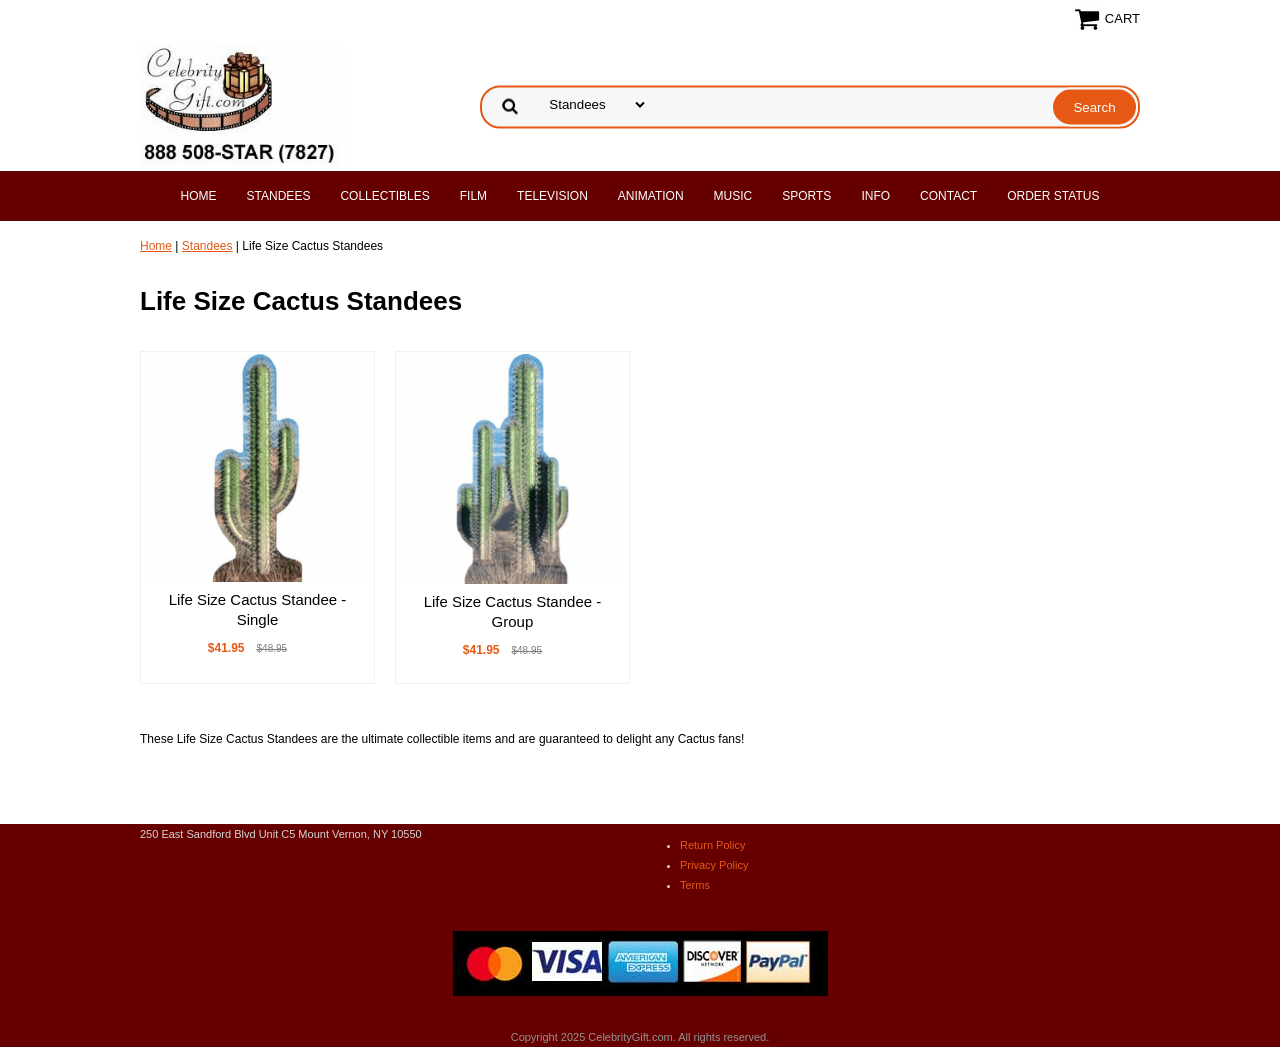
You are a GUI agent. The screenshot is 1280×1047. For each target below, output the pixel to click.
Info (875, 196)
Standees (279, 196)
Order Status (1053, 196)
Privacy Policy (714, 865)
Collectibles (384, 196)
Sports (806, 196)
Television (552, 196)
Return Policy (712, 845)
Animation (651, 196)
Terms (695, 885)
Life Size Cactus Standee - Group (513, 611)
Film (473, 196)
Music (733, 196)
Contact (948, 196)
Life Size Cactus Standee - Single (258, 609)
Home (199, 196)
